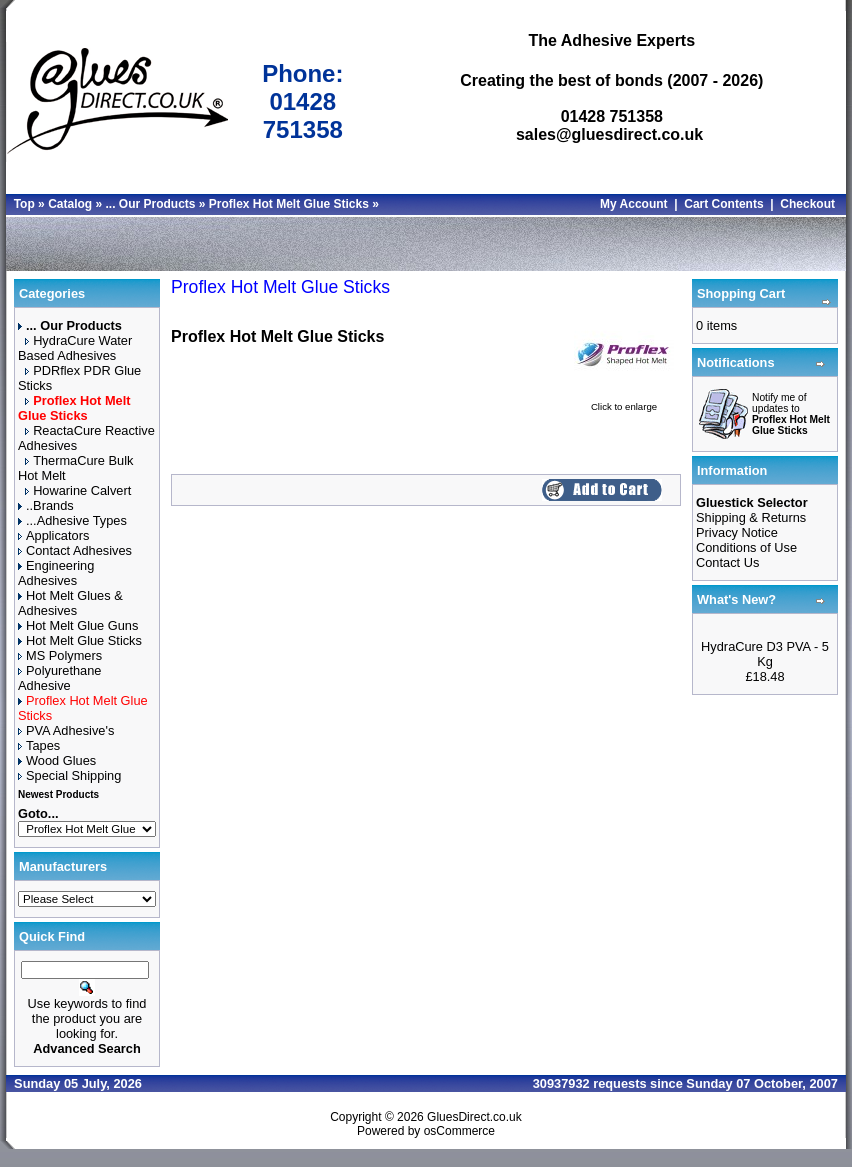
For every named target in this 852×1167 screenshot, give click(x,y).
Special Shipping (69, 775)
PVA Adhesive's (66, 730)
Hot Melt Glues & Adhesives (70, 603)
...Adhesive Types (72, 520)
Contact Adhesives (75, 550)
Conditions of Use (746, 547)
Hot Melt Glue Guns (78, 625)
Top (24, 204)
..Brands (46, 505)
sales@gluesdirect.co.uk (609, 134)
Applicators (53, 535)
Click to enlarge (624, 401)
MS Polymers (60, 655)
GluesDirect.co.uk (474, 1117)
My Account (634, 204)
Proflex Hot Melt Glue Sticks (289, 204)
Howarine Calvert (78, 490)
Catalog (70, 204)
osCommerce (459, 1131)
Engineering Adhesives (56, 573)
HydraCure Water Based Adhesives (75, 348)
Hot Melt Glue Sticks (80, 640)
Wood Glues (57, 760)
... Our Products (150, 204)
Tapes (39, 745)
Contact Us (727, 562)
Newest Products (58, 794)
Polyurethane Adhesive (59, 678)
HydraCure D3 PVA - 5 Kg (765, 654)
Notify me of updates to (791, 414)
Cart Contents (723, 204)
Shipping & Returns (751, 517)
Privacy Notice (737, 532)
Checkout (807, 204)
